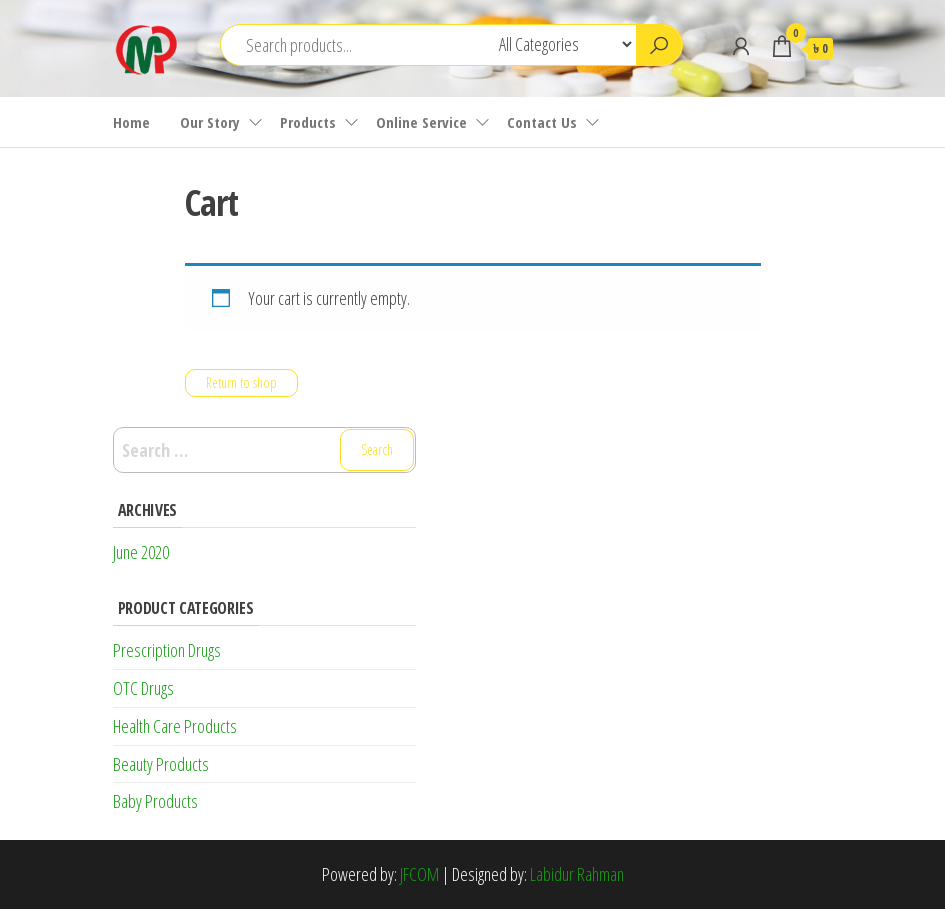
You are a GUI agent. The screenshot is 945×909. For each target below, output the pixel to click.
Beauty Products (161, 764)
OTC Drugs (143, 688)
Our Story (210, 122)
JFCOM (419, 874)
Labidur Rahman (577, 874)
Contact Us (542, 122)
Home (131, 122)
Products (308, 122)
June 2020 (141, 552)
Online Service (421, 122)
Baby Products (155, 801)
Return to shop (241, 382)
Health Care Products (175, 726)
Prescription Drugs (167, 650)
